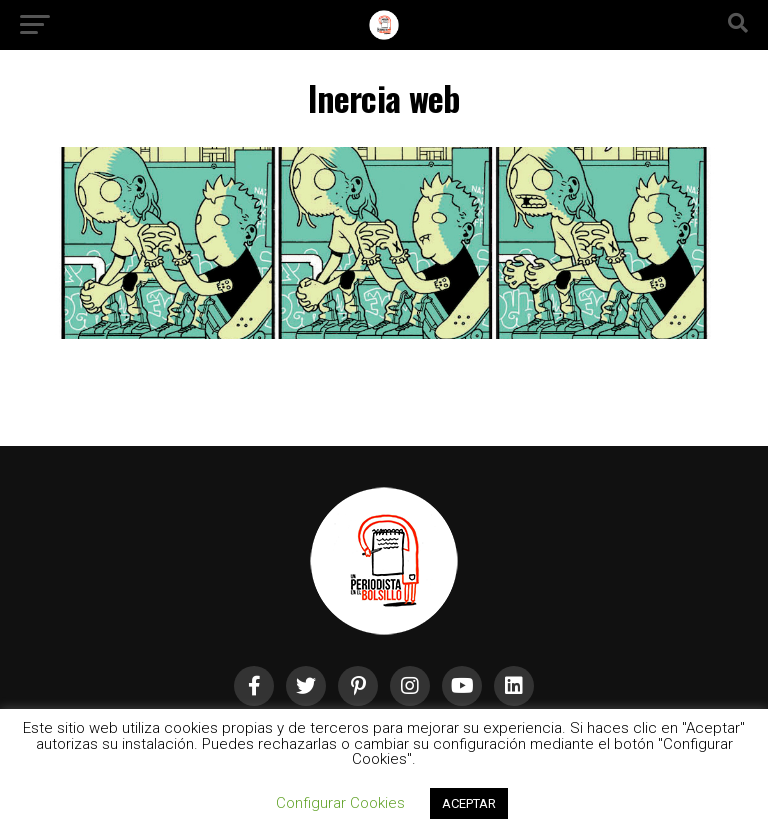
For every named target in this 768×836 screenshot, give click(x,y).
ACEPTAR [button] (469, 803)
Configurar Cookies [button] (340, 803)
